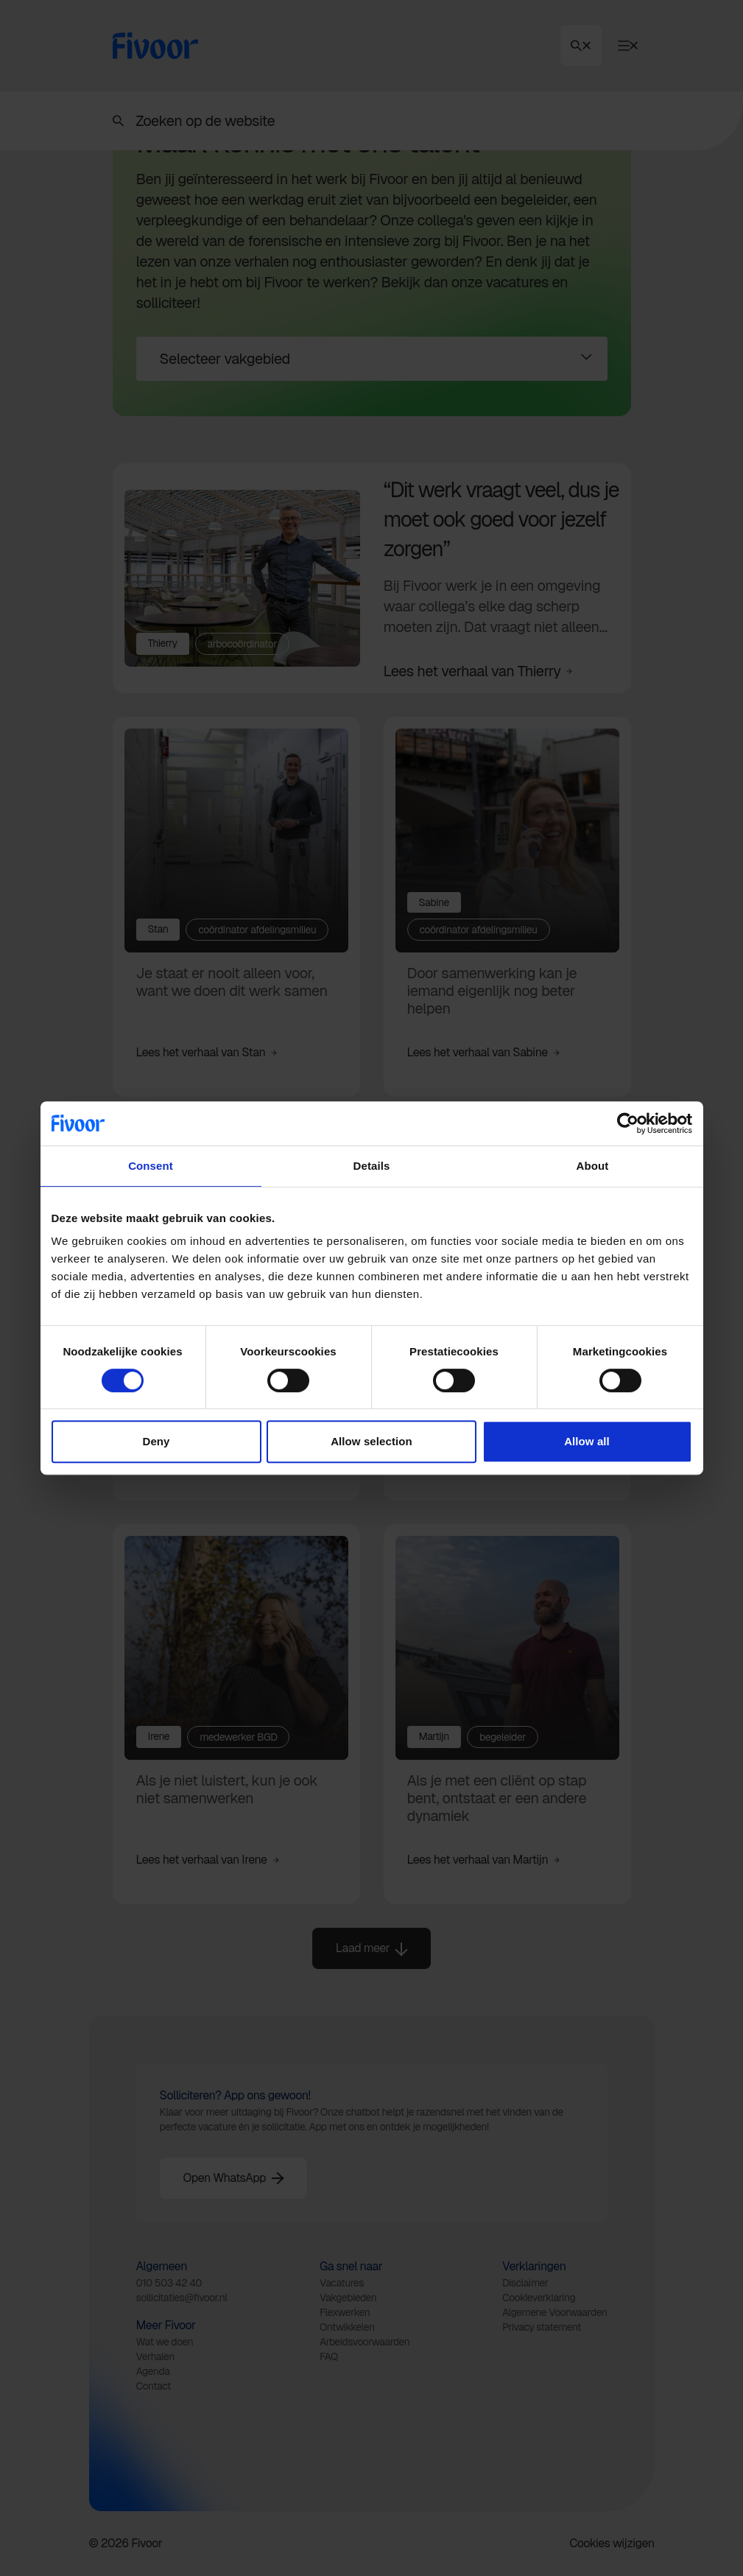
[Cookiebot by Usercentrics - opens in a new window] (627, 1123)
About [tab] (593, 1165)
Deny (155, 1441)
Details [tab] (371, 1165)
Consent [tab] (150, 1165)
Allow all (587, 1441)
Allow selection (371, 1441)
